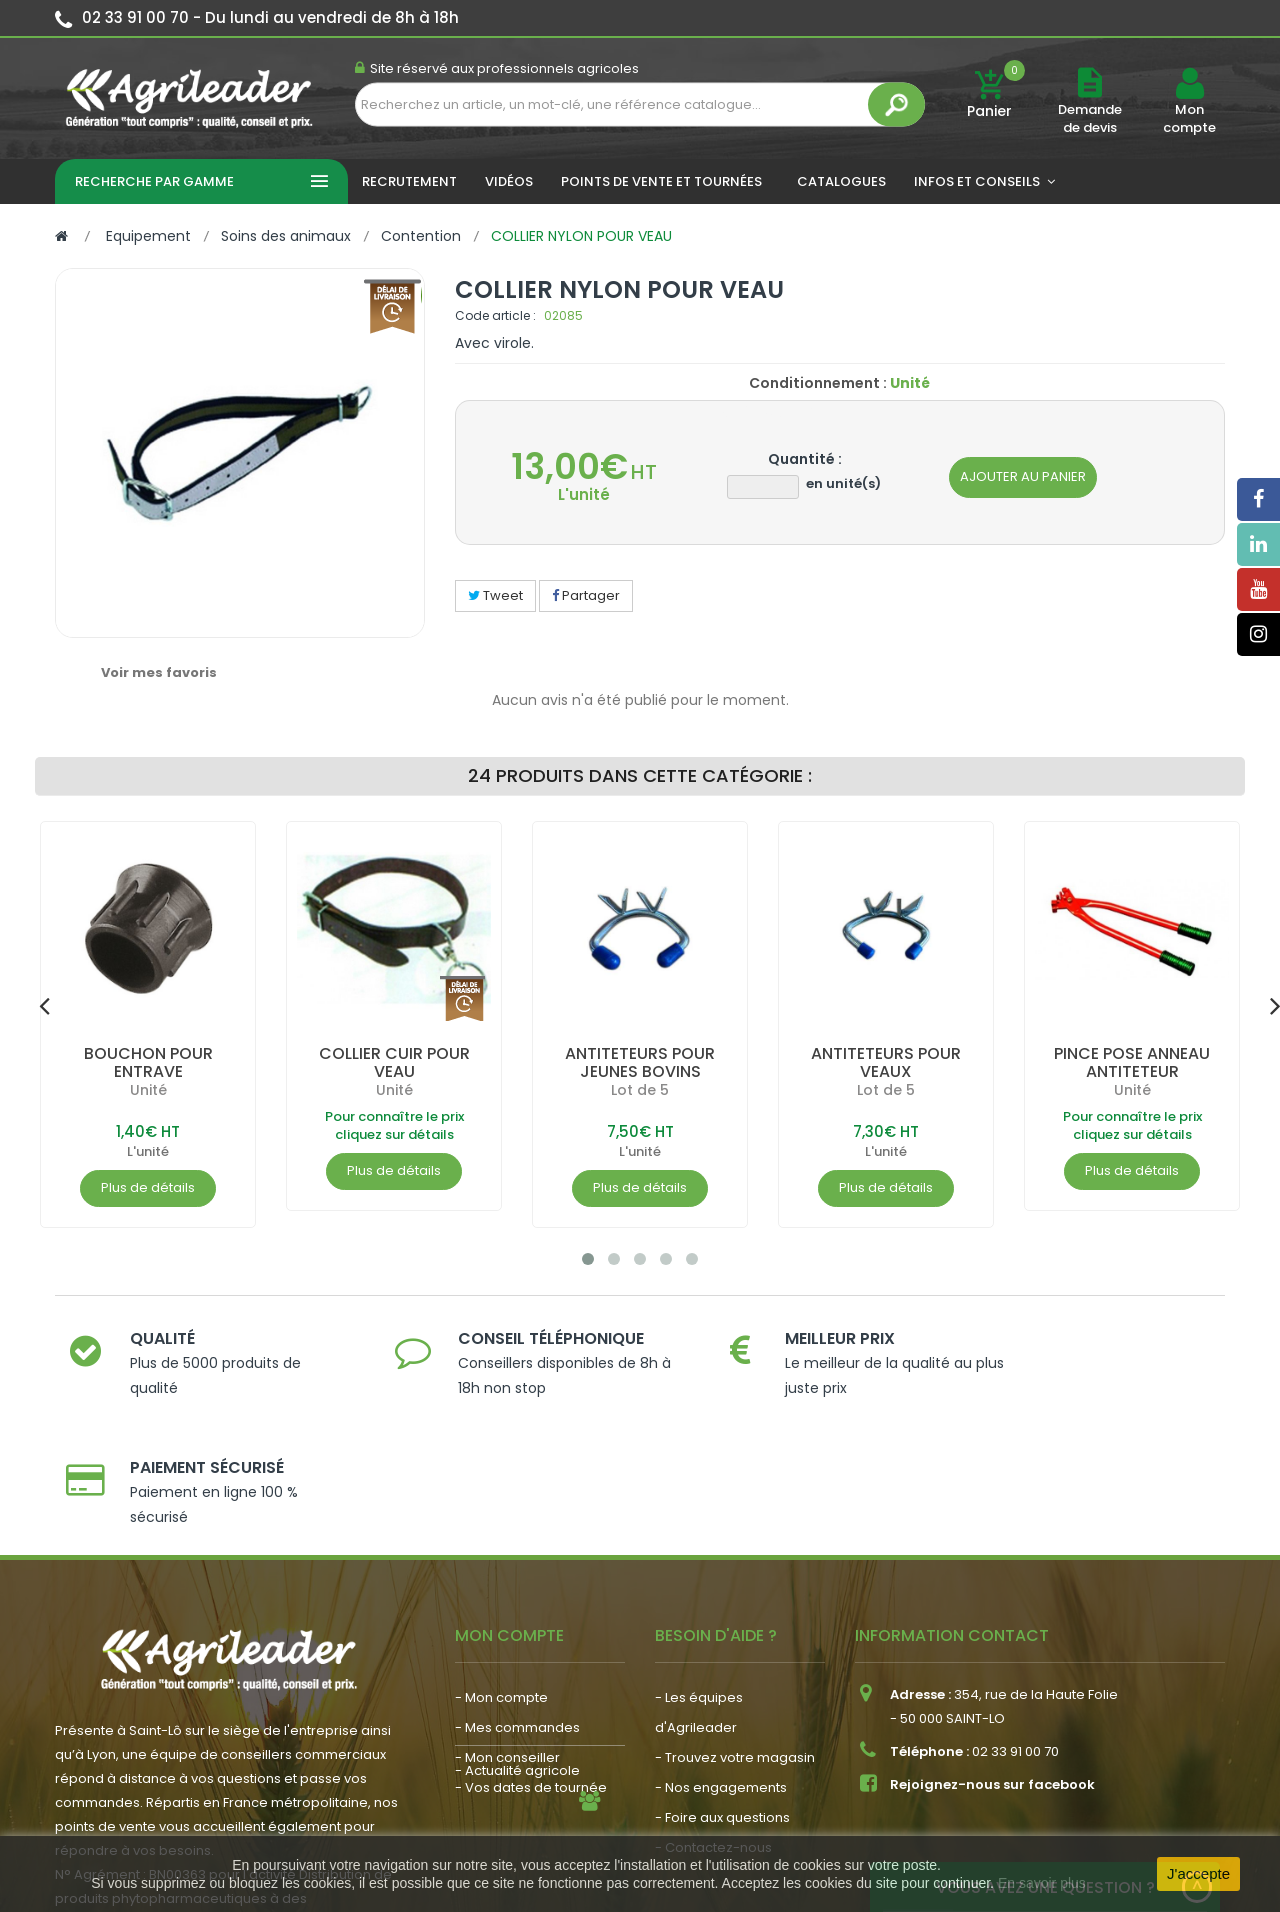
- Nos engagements (721, 1658)
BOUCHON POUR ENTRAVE (148, 1062)
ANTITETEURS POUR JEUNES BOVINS (640, 1062)
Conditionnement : (818, 383)
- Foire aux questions (722, 1688)
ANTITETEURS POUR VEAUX (886, 1062)
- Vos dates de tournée (531, 1658)
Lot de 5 (640, 1090)
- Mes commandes (517, 1598)
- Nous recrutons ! (513, 1739)
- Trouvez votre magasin (735, 1628)
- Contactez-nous (713, 1718)
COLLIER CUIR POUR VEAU (394, 1062)
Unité (148, 1090)
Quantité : (805, 459)
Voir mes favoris (159, 672)
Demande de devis (1090, 118)
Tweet (495, 595)
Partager (586, 595)
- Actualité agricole (517, 1709)
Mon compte (1189, 119)
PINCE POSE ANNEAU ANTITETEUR (1132, 1062)
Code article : (495, 315)
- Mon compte (501, 1568)
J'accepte (1198, 1873)
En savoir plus (1042, 1883)
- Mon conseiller (507, 1628)
